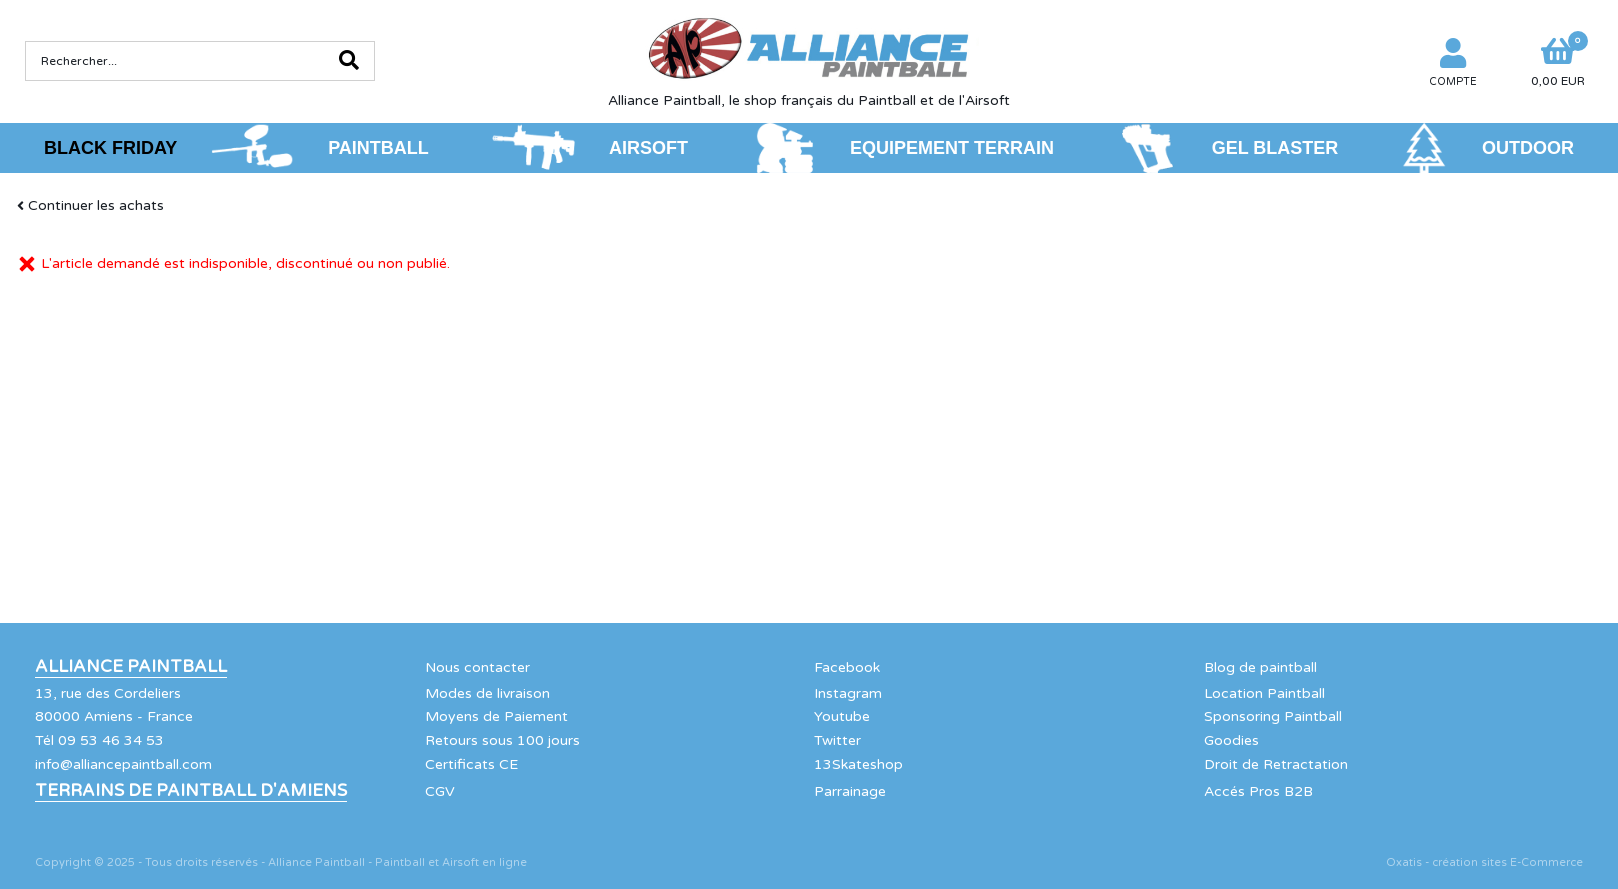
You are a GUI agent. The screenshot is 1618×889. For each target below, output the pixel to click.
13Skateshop (858, 764)
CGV (440, 791)
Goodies (1231, 740)
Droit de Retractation (1276, 764)
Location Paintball (1264, 693)
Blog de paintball (1260, 667)
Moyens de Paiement (496, 716)
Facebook (847, 667)
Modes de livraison (487, 693)
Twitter (837, 740)
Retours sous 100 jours (502, 740)
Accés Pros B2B (1258, 791)
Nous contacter (477, 667)
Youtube (842, 716)
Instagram (848, 693)
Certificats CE (471, 764)
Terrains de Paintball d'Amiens (191, 791)
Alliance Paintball (131, 667)
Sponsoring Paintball (1273, 716)
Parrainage (850, 791)
